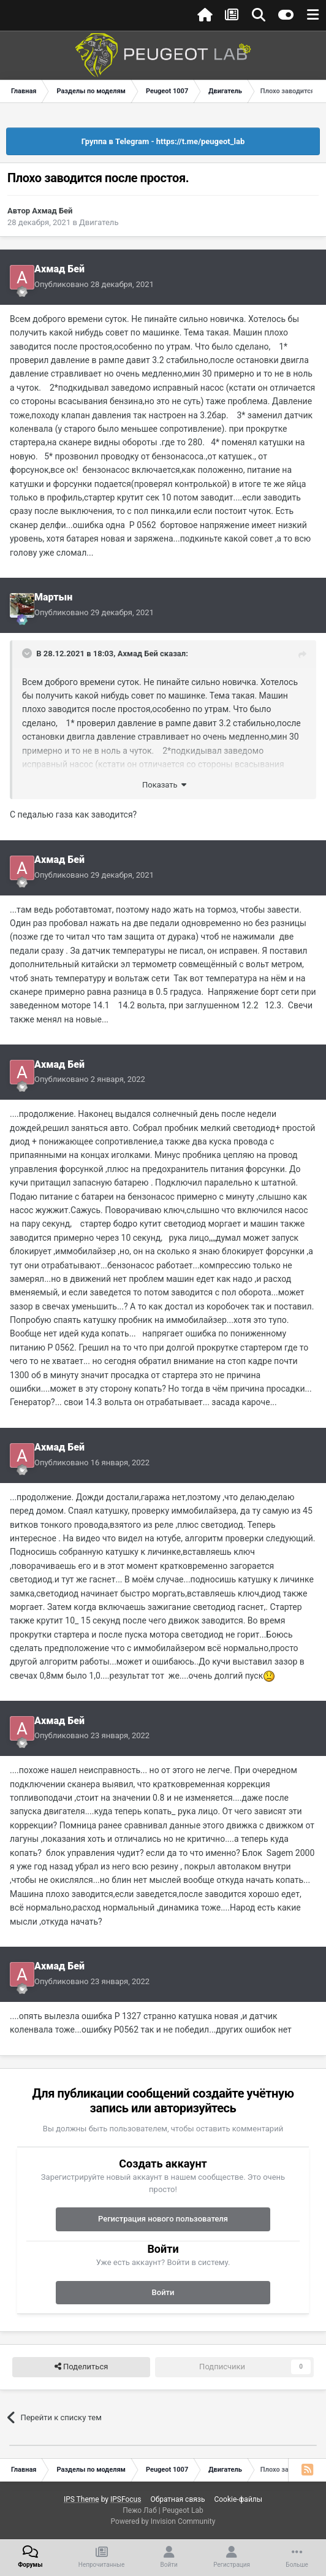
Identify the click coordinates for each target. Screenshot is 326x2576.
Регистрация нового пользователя (163, 2218)
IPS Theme (81, 2499)
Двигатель (98, 222)
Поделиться (81, 2367)
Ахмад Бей (52, 210)
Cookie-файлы (238, 2499)
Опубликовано (94, 284)
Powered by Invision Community (163, 2521)
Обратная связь (177, 2499)
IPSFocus (125, 2499)
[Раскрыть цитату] (28, 653)
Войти (163, 2292)
